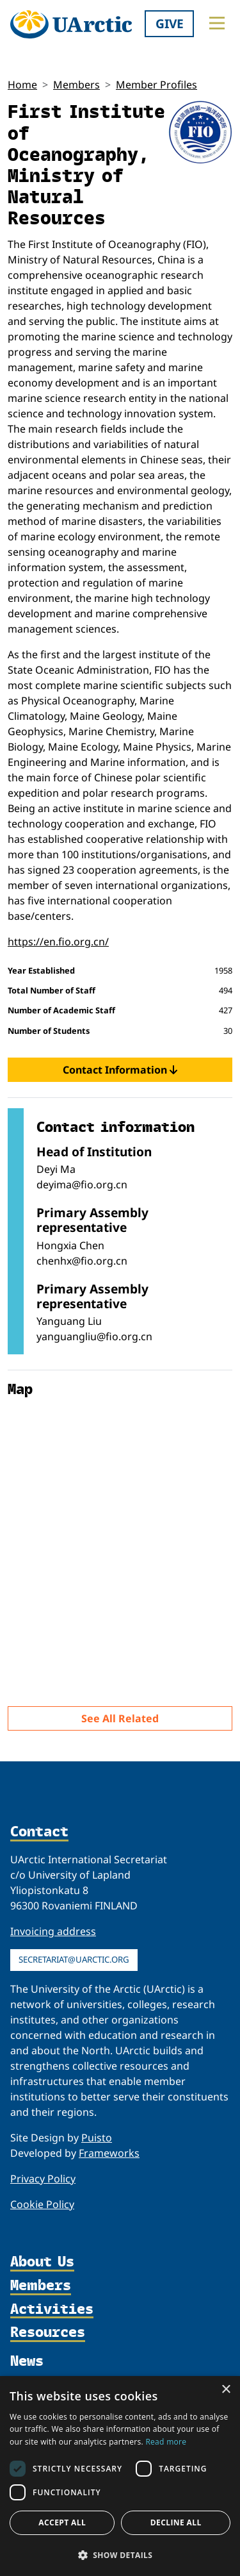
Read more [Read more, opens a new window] (165, 2441)
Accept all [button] (62, 2522)
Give (170, 23)
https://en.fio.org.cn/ (58, 942)
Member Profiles (156, 85)
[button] (120, 2554)
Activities (51, 2309)
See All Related (120, 1718)
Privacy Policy (43, 2179)
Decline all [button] (176, 2522)
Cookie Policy (42, 2204)
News (27, 2360)
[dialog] (120, 2476)
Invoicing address (53, 1931)
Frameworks (109, 2153)
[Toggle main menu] (217, 23)
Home (22, 85)
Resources (47, 2332)
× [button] (225, 2390)
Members (76, 85)
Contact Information (120, 1070)
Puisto (96, 2138)
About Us (42, 2262)
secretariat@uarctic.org (74, 1959)
